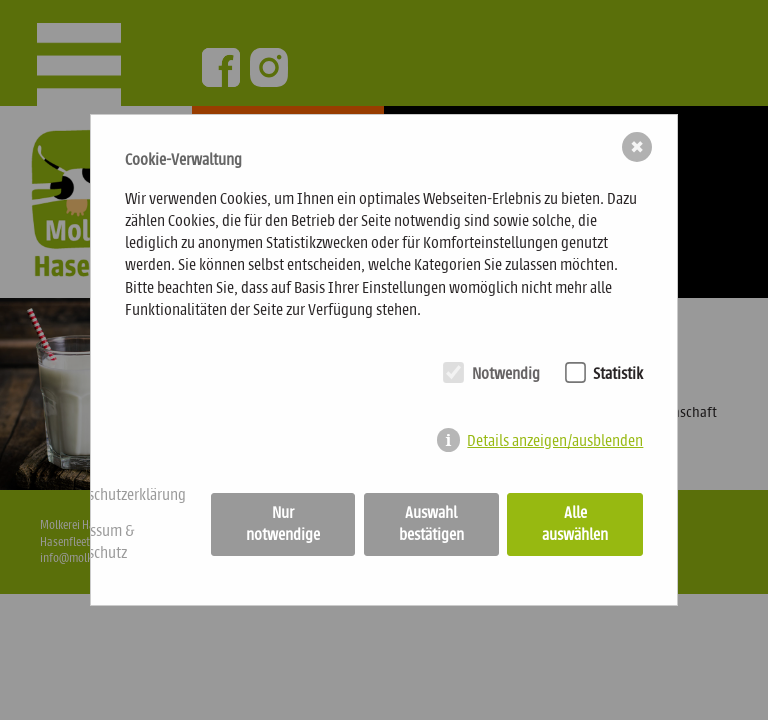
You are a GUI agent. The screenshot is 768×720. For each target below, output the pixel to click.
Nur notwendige (283, 523)
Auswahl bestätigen (431, 523)
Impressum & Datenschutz (93, 541)
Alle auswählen (575, 523)
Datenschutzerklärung (119, 494)
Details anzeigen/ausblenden (555, 440)
